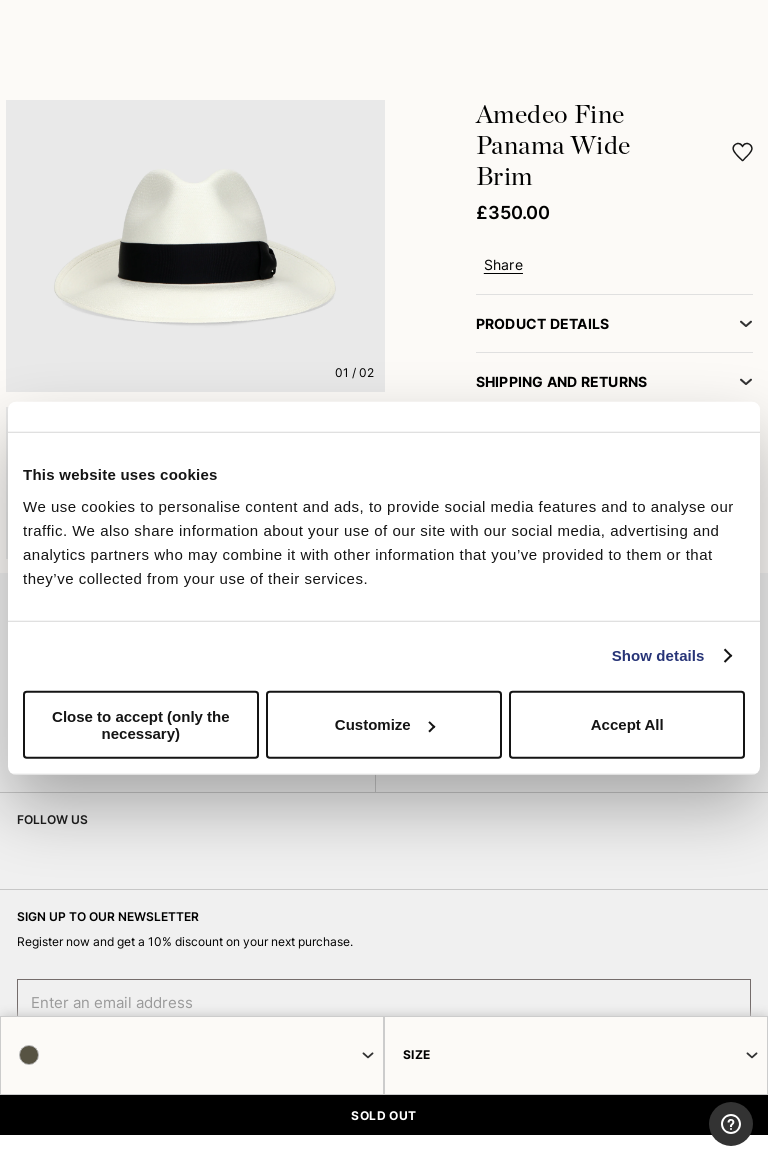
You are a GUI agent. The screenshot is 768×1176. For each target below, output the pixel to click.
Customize (385, 724)
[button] (742, 151)
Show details (658, 655)
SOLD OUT (384, 1115)
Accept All (627, 724)
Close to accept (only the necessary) (141, 724)
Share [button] (503, 265)
